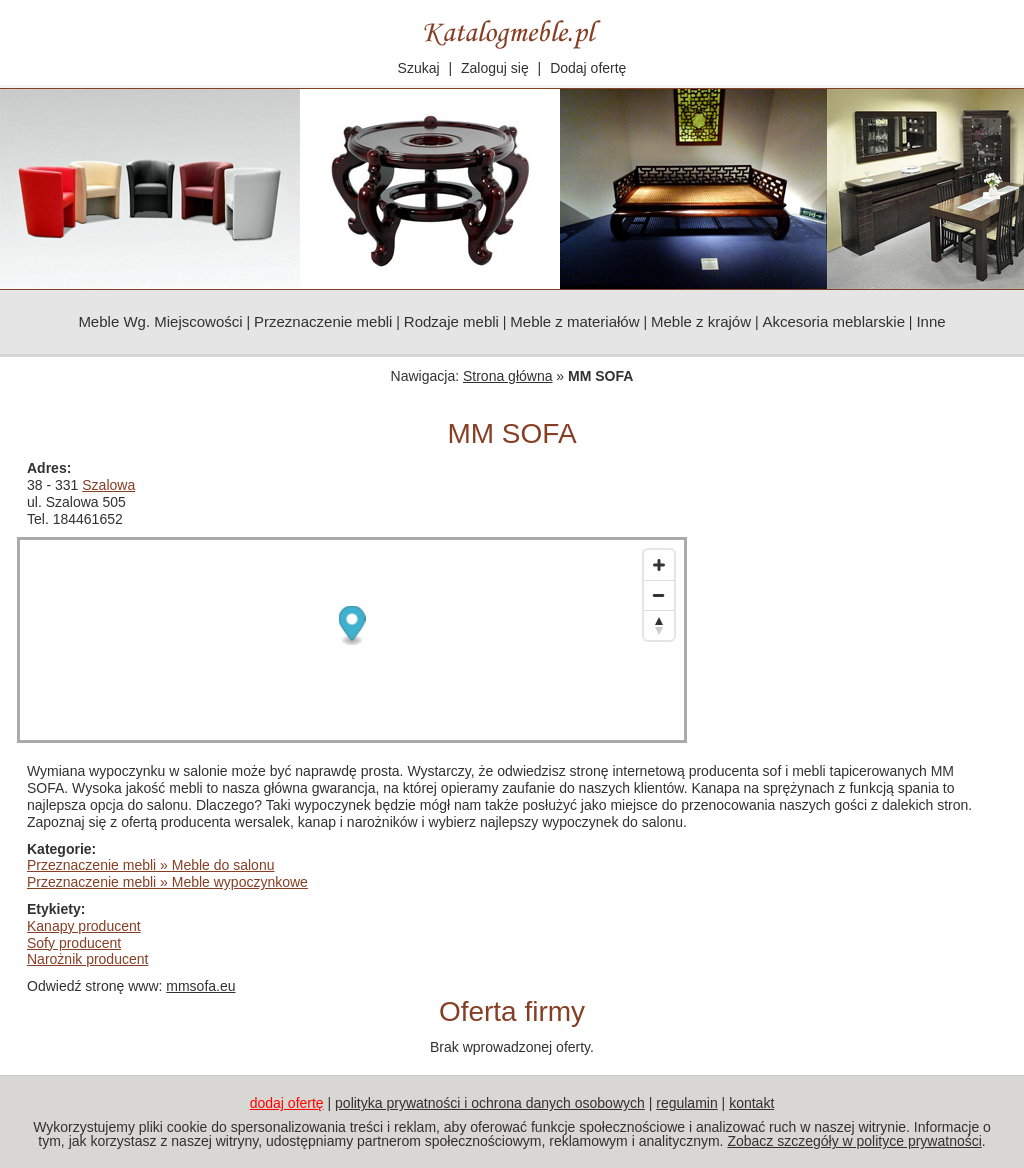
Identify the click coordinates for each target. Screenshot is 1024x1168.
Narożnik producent (87, 959)
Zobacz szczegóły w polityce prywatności (854, 1141)
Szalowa (108, 485)
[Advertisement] (857, 585)
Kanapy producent (84, 926)
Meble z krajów (701, 321)
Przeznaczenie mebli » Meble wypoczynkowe (167, 882)
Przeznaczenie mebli (323, 321)
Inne (930, 321)
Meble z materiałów (574, 321)
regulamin (686, 1103)
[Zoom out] (659, 595)
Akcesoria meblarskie (833, 321)
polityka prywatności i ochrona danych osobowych (490, 1103)
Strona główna (508, 376)
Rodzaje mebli (451, 321)
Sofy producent (74, 943)
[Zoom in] (659, 565)
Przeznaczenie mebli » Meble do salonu (150, 865)
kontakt (751, 1103)
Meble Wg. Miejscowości (160, 321)
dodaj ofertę (287, 1103)
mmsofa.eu (200, 986)
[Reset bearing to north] (659, 625)
